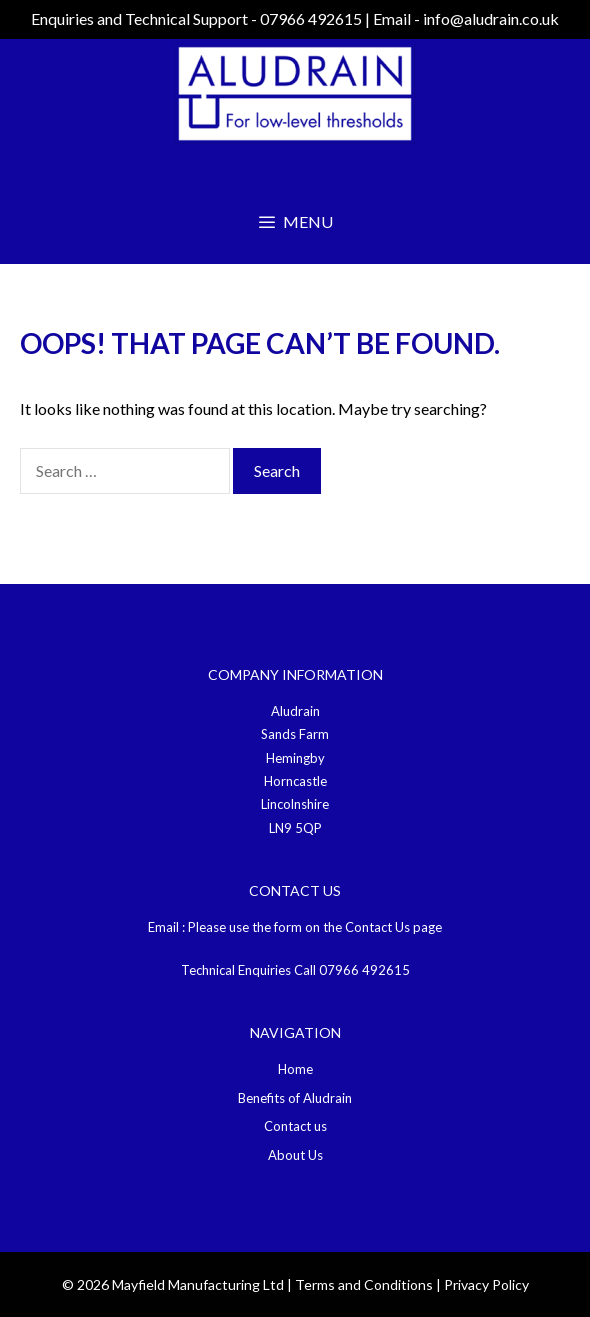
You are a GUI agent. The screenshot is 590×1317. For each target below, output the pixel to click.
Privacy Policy (486, 1284)
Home (295, 1069)
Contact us (295, 1126)
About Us (295, 1155)
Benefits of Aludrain (295, 1098)
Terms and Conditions (364, 1284)
